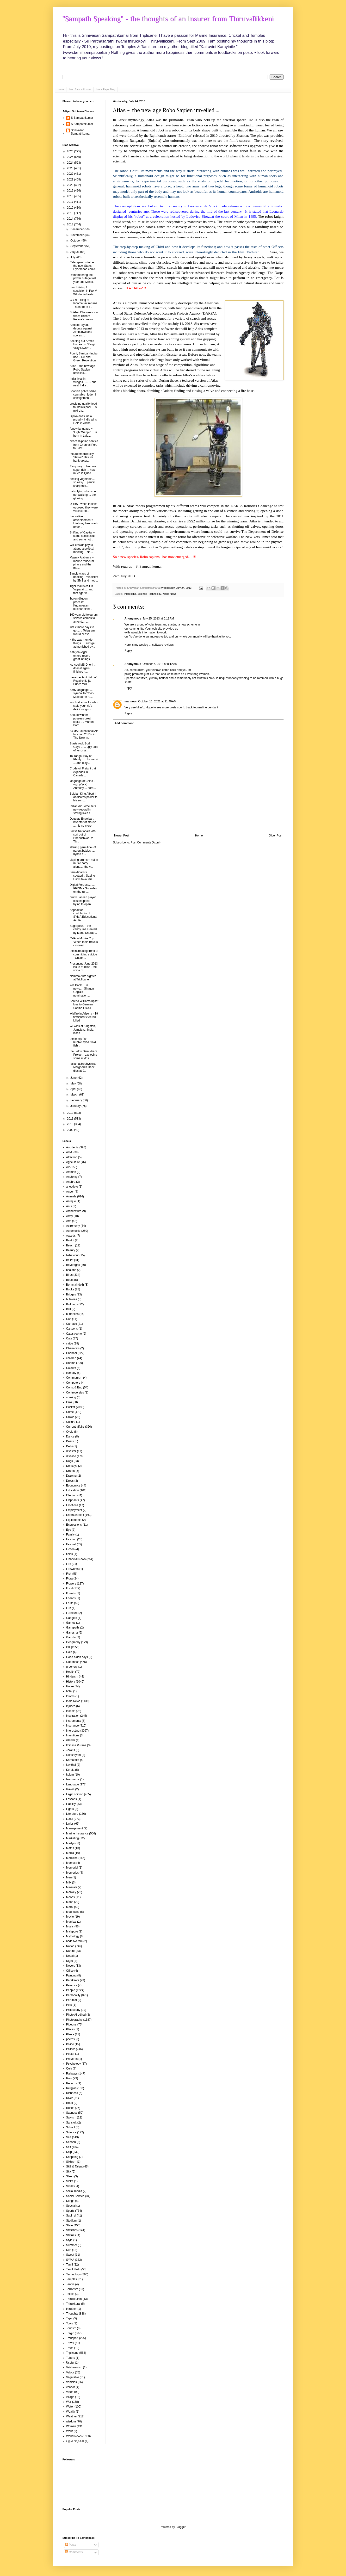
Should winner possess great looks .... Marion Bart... (82, 720)
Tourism (71, 2328)
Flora (69, 1578)
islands (70, 1740)
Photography (74, 2019)
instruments (73, 1720)
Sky (68, 2171)
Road (69, 2103)
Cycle (69, 1431)
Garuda (71, 1637)
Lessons (71, 1799)
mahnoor (130, 701)
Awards (71, 1235)
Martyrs (71, 1843)
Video (69, 2392)
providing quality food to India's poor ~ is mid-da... (83, 407)
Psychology (73, 2063)
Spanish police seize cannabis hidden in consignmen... (83, 395)
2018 (70, 196)
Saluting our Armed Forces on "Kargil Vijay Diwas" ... (82, 344)
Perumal (71, 2000)
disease (71, 1456)
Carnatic (71, 1323)
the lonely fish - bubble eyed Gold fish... (83, 1042)
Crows (70, 1417)
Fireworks (72, 1569)
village (70, 2397)
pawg (127, 674)
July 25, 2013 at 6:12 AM (158, 618)
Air (68, 1167)
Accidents (72, 1147)
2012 (70, 1113)
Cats (69, 1338)
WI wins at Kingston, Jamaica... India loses (83, 1029)
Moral (69, 1907)
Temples (71, 2279)
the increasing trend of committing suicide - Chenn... (84, 954)
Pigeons (71, 2024)
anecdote (72, 1186)
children (71, 1358)
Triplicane (72, 2352)
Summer (71, 2245)
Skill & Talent (74, 2166)
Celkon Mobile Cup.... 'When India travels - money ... (84, 942)
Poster (70, 2054)
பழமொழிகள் (75, 2441)
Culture (70, 1422)
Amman (71, 1172)
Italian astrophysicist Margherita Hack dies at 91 (83, 1067)
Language (72, 1784)
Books (70, 1289)
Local (69, 1819)
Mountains (72, 1911)
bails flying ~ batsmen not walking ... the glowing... (84, 495)
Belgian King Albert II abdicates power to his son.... (84, 797)
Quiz (69, 2068)
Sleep (70, 2176)
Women (71, 2426)
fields (69, 1554)
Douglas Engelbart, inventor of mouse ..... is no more (83, 822)
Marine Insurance (77, 1833)
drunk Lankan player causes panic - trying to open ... (83, 901)
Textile (70, 2294)
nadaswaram (74, 1941)
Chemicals (73, 1348)
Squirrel (71, 2215)
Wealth (70, 2411)
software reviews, (163, 644)
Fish (69, 1573)
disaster (71, 1451)
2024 (70, 162)
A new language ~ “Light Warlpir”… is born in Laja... (83, 432)
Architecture (73, 1211)
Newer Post (121, 835)
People (70, 1990)
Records (71, 2083)
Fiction (70, 1549)
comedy (71, 1373)
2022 (70, 173)
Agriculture (73, 1162)
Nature (70, 1951)
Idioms (70, 1696)
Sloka (69, 2181)
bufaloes (71, 1299)
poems (70, 2039)
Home (61, 89)
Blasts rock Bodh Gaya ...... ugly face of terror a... (84, 747)
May (73, 1083)
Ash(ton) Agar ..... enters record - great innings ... (81, 655)
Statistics (72, 2230)
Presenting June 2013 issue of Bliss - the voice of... (84, 967)
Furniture (72, 1613)
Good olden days (77, 1657)
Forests (71, 1593)
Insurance (72, 1725)
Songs (70, 2201)
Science (142, 593)
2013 (70, 224)
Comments (74, 2552)
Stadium (71, 2220)
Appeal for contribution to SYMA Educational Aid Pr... (83, 915)
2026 (70, 151)
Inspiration (72, 1715)
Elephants (72, 1500)
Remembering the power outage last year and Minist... (83, 278)
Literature (72, 1813)
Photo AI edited (76, 2014)
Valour (70, 2372)
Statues (71, 2235)
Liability (71, 1804)
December (77, 229)
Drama (70, 1471)
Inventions (72, 1735)
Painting (71, 1975)
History (70, 1681)
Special (70, 2205)
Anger (70, 1191)
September (77, 246)
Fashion (71, 1539)
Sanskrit (71, 2122)
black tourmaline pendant (202, 707)
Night (69, 1961)
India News (73, 1701)
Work (69, 2431)
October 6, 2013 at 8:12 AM (159, 664)
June (73, 1077)
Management (74, 1828)
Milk (68, 1882)
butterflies (72, 1314)
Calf (68, 1319)
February (76, 1100)
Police (70, 2044)
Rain (69, 2078)
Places (70, 2029)
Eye (68, 1529)
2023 (70, 168)
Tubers (70, 2357)
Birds (69, 1274)
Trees (69, 2348)
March (74, 1094)
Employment (74, 1510)
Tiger (69, 2318)
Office (70, 1970)
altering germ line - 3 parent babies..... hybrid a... (83, 851)
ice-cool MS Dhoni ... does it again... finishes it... (83, 668)
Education (72, 1490)
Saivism (71, 2117)
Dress (70, 1480)
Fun (68, 1608)
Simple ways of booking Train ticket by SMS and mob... (84, 577)
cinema (70, 1363)
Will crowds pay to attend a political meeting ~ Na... (82, 548)
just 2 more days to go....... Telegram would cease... (82, 630)
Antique (71, 1201)
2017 (70, 202)
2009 (70, 1130)
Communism (74, 1377)
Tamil (69, 2264)
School (70, 2127)
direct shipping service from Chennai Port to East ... (84, 445)
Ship (69, 2152)
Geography (73, 1642)
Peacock (71, 1985)
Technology (154, 593)
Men (69, 1877)
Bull (68, 1309)
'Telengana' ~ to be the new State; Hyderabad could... (84, 266)
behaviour (72, 1255)
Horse (70, 1686)
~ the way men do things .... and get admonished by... (82, 643)
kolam (70, 1774)
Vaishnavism (74, 2367)
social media (74, 2191)
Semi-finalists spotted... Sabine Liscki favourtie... (82, 876)
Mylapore (72, 1931)
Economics (73, 1485)
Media (70, 1853)
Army (69, 1216)
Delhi (69, 1446)
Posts (70, 2544)
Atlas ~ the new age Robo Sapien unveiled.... (166, 110)
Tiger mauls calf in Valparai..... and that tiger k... (81, 589)
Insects (70, 1711)
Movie (70, 1916)
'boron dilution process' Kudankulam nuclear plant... (81, 604)
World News (169, 593)
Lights (70, 1809)
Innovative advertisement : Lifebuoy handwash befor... (84, 521)
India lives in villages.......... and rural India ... (83, 382)
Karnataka (72, 1760)
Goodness (72, 1662)
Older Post (275, 835)
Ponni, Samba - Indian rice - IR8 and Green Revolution (84, 357)
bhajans (71, 1270)
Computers (73, 1382)
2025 (70, 157)
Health (70, 1671)
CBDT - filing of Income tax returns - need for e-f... (83, 303)
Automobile (73, 1230)
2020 (70, 185)
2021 (70, 179)
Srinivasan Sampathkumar (80, 132)
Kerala (70, 1769)
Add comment (124, 723)
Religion (71, 2088)
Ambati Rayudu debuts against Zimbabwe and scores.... (81, 330)
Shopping (72, 2157)
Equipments (73, 1520)
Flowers (71, 1583)
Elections (72, 1495)
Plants (70, 2034)
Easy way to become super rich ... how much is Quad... (83, 470)
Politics (70, 2049)
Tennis (70, 2284)
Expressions (74, 1524)
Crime (70, 1412)
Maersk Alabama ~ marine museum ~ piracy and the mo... (83, 563)
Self (68, 2147)
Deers (70, 1441)
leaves (70, 1789)
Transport (72, 2338)
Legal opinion (74, 1794)
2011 (70, 1118)
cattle (69, 1343)
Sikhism (71, 2161)
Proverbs (72, 2059)
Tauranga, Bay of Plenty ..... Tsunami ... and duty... (84, 759)
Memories (72, 1872)
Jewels (70, 1750)
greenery (71, 1666)
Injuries (70, 1706)
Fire (68, 1564)
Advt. (69, 1152)
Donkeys (71, 1466)
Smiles (70, 2186)
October (75, 240)
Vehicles (71, 2382)
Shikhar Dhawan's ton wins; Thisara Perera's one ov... (84, 316)
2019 (70, 190)
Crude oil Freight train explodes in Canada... (83, 772)
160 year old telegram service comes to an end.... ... (84, 618)
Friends (71, 1598)
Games (70, 1622)
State (69, 2225)
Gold (69, 1652)
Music (70, 1926)
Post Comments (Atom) (145, 842)
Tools (69, 2323)
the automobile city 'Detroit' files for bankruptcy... (82, 457)
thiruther (71, 2308)
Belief (69, 1260)
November (77, 235)
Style (69, 2240)
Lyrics (70, 1823)
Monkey (71, 1892)
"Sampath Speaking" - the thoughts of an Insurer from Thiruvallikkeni (168, 19)
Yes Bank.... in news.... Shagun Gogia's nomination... (82, 990)
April (73, 1089)
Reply (128, 650)
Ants (69, 1206)
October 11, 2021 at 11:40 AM (157, 701)
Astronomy (73, 1225)
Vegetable (72, 2377)
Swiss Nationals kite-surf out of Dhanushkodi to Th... (83, 836)
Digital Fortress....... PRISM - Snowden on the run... (83, 888)
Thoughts (72, 2313)
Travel (70, 2343)
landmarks (72, 1779)
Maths (70, 1848)
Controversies (75, 1392)
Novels (70, 1965)
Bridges (71, 1294)
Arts (68, 1221)
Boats (70, 1280)
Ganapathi (72, 1627)
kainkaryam (73, 1755)
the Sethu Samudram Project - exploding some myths (83, 1055)
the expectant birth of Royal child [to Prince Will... (83, 681)
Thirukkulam (74, 2299)
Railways (72, 2073)
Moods (70, 1897)
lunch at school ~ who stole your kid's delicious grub (84, 706)
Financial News (76, 1559)
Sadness (71, 2112)
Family (70, 1534)
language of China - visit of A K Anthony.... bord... (83, 784)
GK (68, 1647)
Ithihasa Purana (76, 1745)
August (75, 252)
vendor (70, 2387)
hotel (69, 1691)
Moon (69, 1902)
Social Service (75, 2196)
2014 (70, 218)
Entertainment (75, 1515)
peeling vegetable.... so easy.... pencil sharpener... (82, 482)
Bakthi (70, 1240)
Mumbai (71, 1921)
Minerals (71, 1887)
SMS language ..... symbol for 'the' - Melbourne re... (82, 693)
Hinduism (72, 1676)
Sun (68, 2250)
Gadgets (71, 1618)
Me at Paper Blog (105, 89)
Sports (70, 2210)
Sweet (70, 2254)
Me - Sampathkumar (80, 89)
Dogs (69, 1461)
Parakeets (72, 1980)
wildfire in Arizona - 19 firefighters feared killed (84, 1017)
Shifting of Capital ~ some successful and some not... (82, 536)
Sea (68, 2137)
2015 (70, 213)
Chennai (71, 1353)
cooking (71, 1397)
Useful (70, 2362)
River (69, 2098)
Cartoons (72, 1328)
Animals (71, 1196)
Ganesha (72, 1632)
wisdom (71, 2421)
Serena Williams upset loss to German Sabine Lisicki (84, 1004)
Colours (71, 1368)
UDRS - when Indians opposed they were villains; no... (84, 507)
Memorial (72, 1867)
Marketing (72, 1838)
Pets (69, 2004)
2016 (70, 207)
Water (70, 2406)
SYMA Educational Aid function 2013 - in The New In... (84, 734)
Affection (71, 1157)
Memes (70, 1862)
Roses (70, 2108)
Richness (72, 2093)
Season (71, 2142)
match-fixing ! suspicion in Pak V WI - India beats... (83, 291)
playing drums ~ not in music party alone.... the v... (84, 863)
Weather (71, 2416)
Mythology (72, 1936)
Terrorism (72, 2289)
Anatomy (71, 1176)
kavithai (71, 1764)
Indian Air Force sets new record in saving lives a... (83, 810)
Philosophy (73, 2010)
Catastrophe (74, 1333)
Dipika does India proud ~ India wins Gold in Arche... (83, 420)
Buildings (72, 1304)
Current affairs (75, 1426)
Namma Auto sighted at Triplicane (83, 977)
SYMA (70, 2259)
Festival (71, 1544)
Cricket (70, 1407)
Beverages (73, 1265)
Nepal (70, 1955)
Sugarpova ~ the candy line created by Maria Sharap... (83, 929)
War (68, 2401)
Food (69, 1588)
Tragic (70, 2333)
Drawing (71, 1475)
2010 (70, 1124)
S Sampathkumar (82, 117)
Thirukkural (73, 2303)
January (75, 1106)
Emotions (72, 1505)
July (73, 257)
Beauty (70, 1250)
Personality (73, 1995)
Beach (70, 1245)
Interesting (130, 593)
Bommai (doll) (75, 1284)
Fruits (69, 1603)
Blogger (180, 2527)
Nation (70, 1946)
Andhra (70, 1181)
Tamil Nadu (73, 2269)
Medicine (72, 1858)
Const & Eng (74, 1387)
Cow (69, 1402)
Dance (70, 1436)
